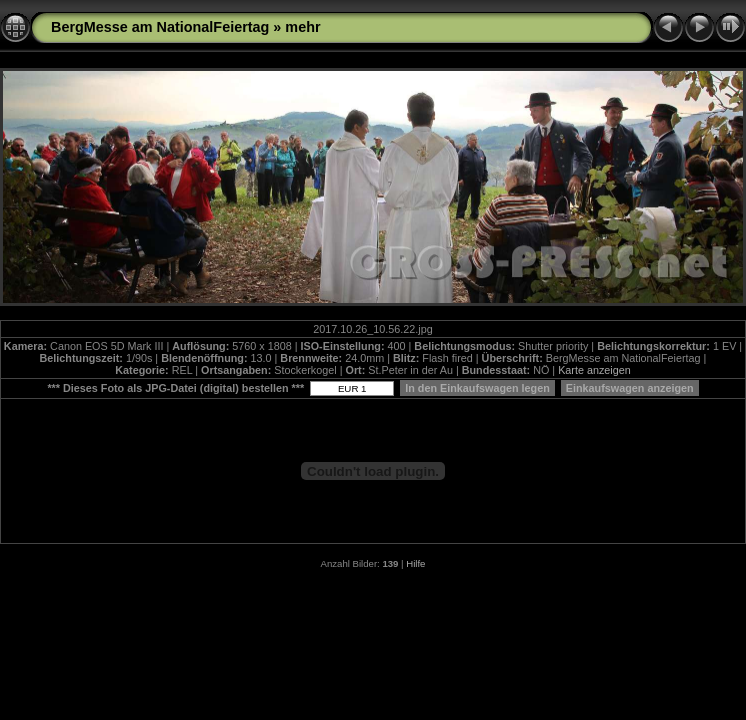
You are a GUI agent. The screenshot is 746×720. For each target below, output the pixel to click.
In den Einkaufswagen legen (477, 388)
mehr (302, 27)
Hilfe (415, 563)
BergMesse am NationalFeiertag (160, 27)
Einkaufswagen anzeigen (630, 388)
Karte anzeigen (594, 370)
